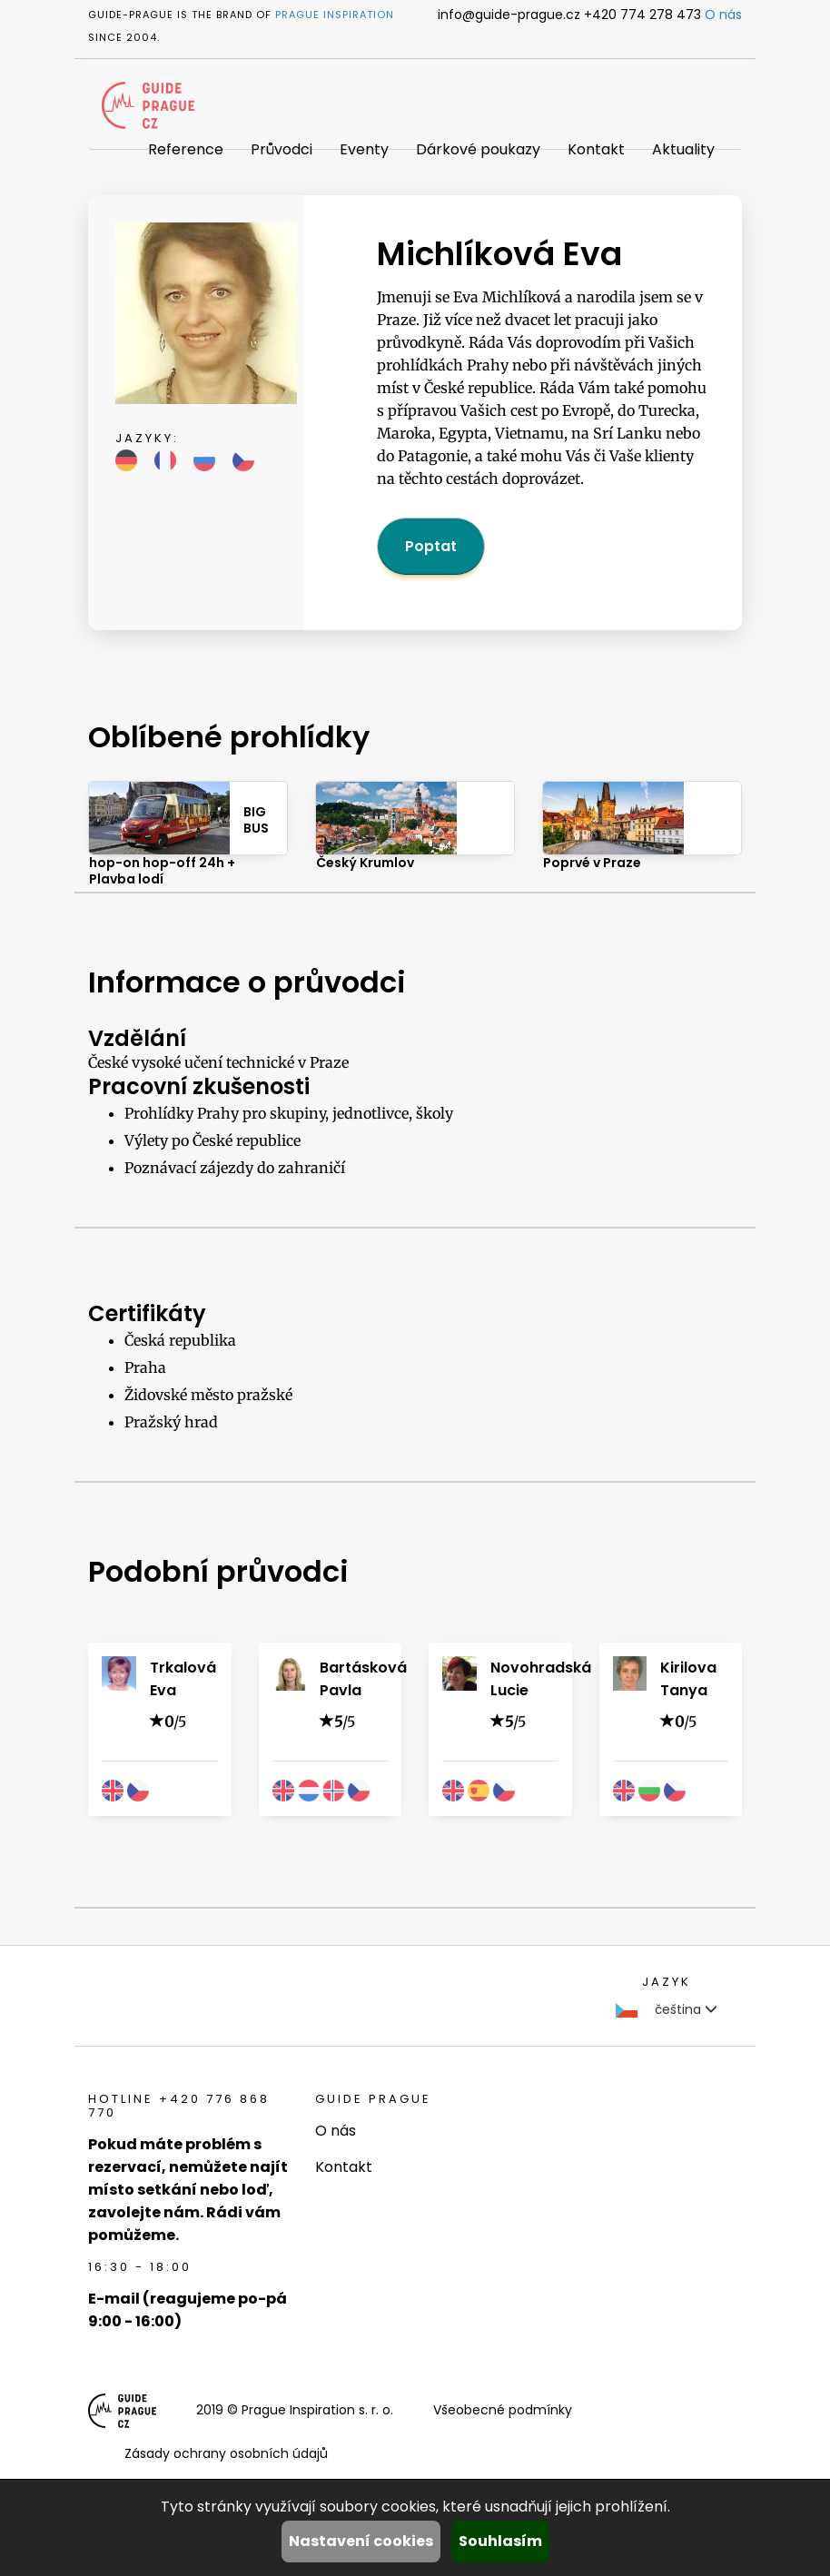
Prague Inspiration (334, 14)
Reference (185, 149)
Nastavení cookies (361, 2541)
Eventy (364, 149)
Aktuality (683, 149)
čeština (666, 2009)
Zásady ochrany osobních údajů (226, 2453)
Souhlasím (500, 2541)
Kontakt (596, 149)
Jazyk (666, 1982)
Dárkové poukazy (478, 149)
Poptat (431, 546)
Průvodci (281, 149)
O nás (723, 14)
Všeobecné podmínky (502, 2410)
